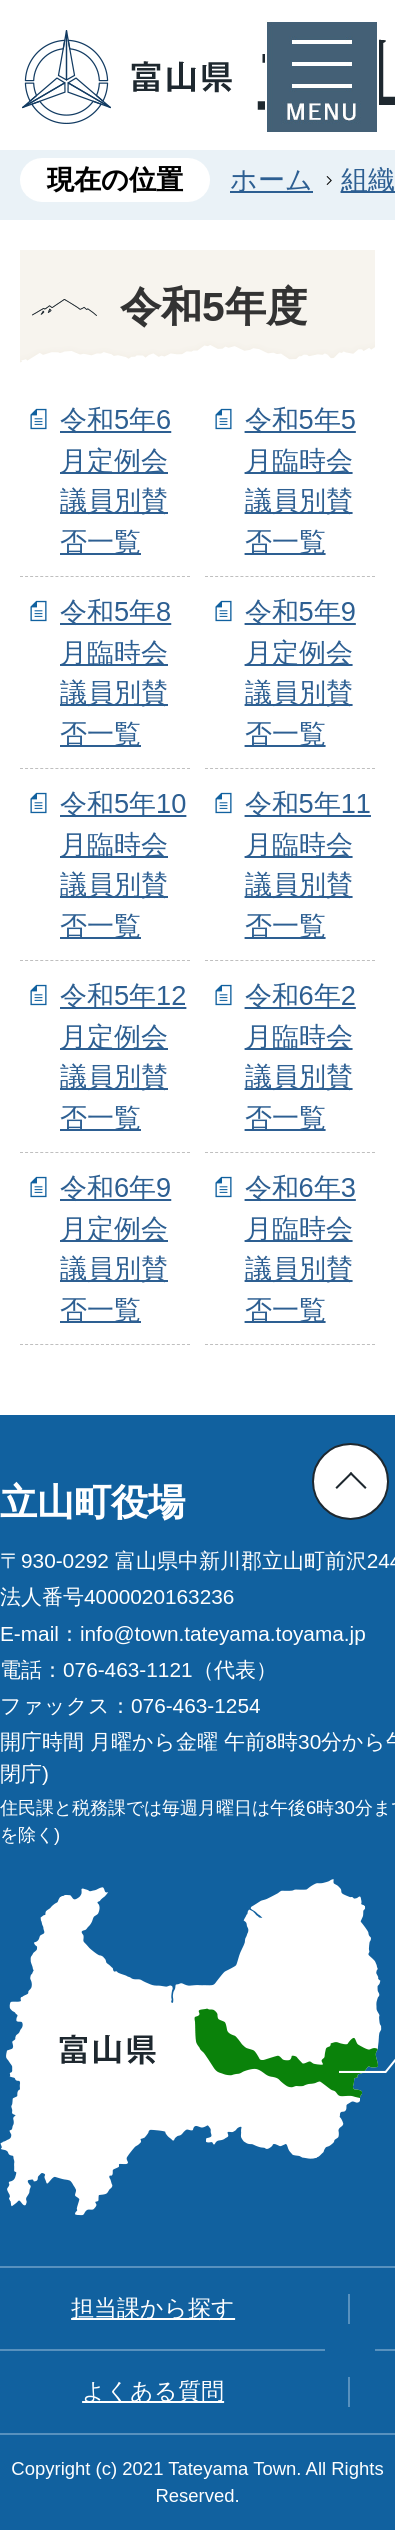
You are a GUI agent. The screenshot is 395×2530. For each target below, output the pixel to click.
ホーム (271, 179)
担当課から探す (153, 2308)
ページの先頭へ (350, 1481)
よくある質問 (153, 2391)
